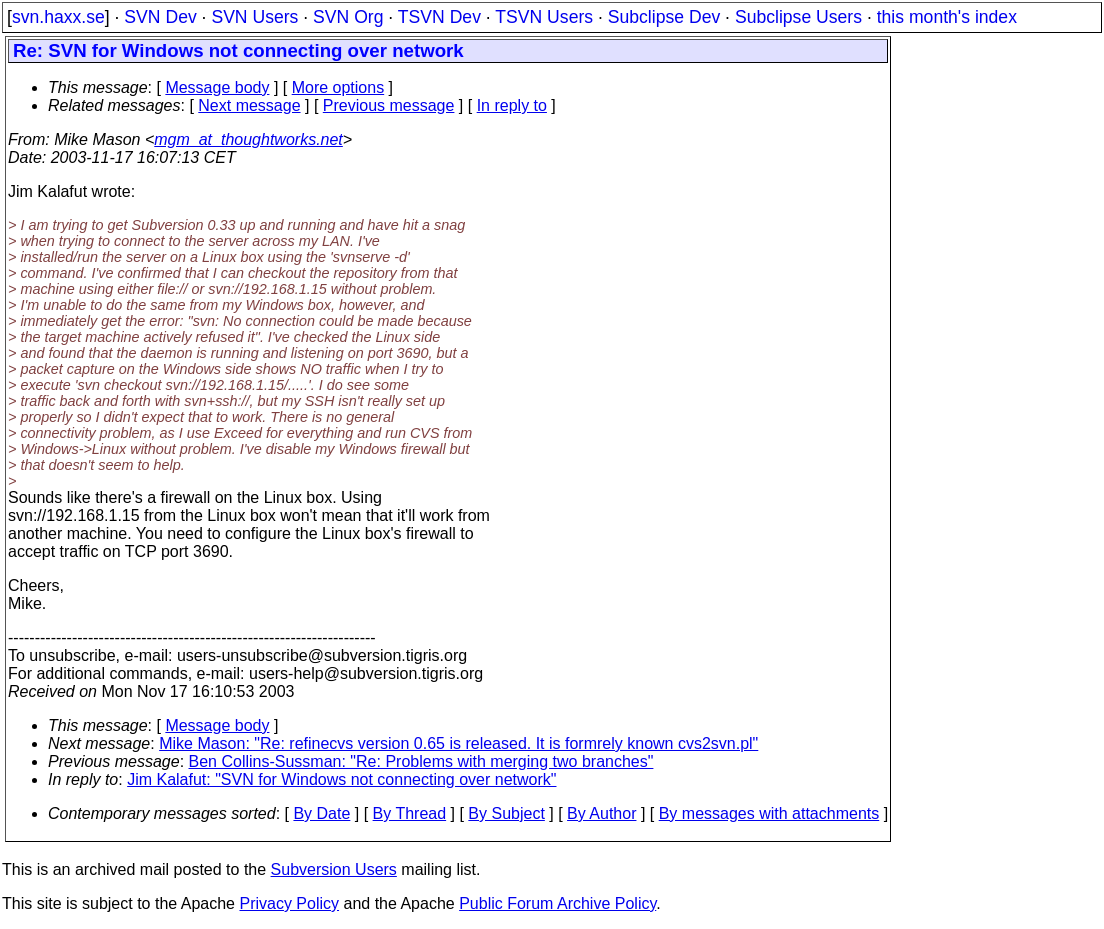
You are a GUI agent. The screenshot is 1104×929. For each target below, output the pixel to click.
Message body (217, 87)
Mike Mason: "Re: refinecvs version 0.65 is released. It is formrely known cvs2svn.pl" (458, 743)
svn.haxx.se (58, 17)
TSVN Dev (439, 17)
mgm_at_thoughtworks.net (248, 139)
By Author (601, 813)
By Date (321, 813)
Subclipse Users (798, 17)
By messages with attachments (769, 813)
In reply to (512, 105)
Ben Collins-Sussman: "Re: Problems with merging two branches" (421, 761)
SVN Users (254, 17)
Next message (249, 105)
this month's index (947, 17)
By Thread (410, 813)
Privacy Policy (289, 903)
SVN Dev (160, 17)
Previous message (389, 105)
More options (338, 87)
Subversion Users (334, 869)
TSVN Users (544, 17)
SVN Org (348, 17)
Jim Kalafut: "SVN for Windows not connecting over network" (341, 779)
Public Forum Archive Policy (557, 903)
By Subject (506, 813)
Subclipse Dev (664, 17)
